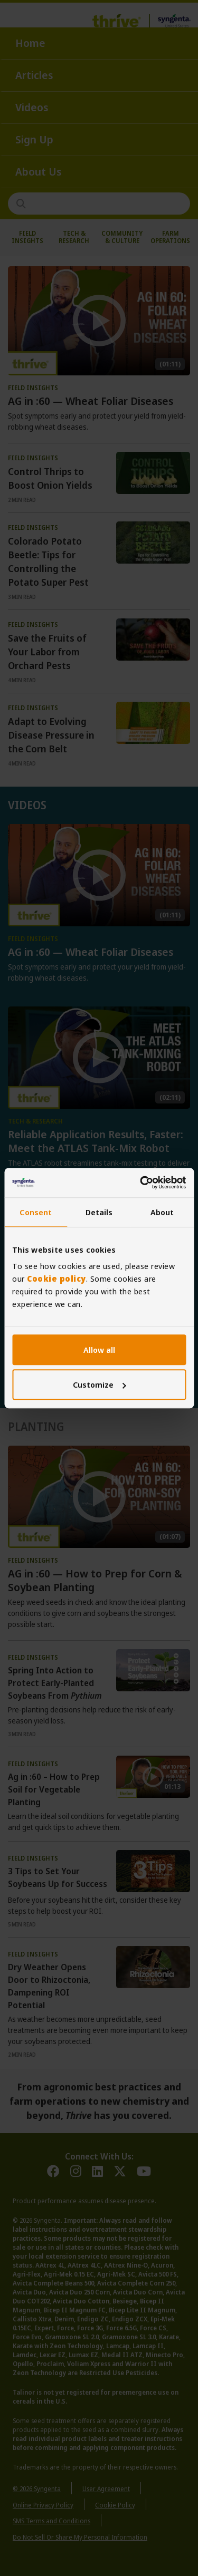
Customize (99, 1384)
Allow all (99, 1349)
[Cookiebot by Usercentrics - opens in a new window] (141, 1182)
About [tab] (162, 1212)
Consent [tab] (36, 1212)
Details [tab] (99, 1212)
